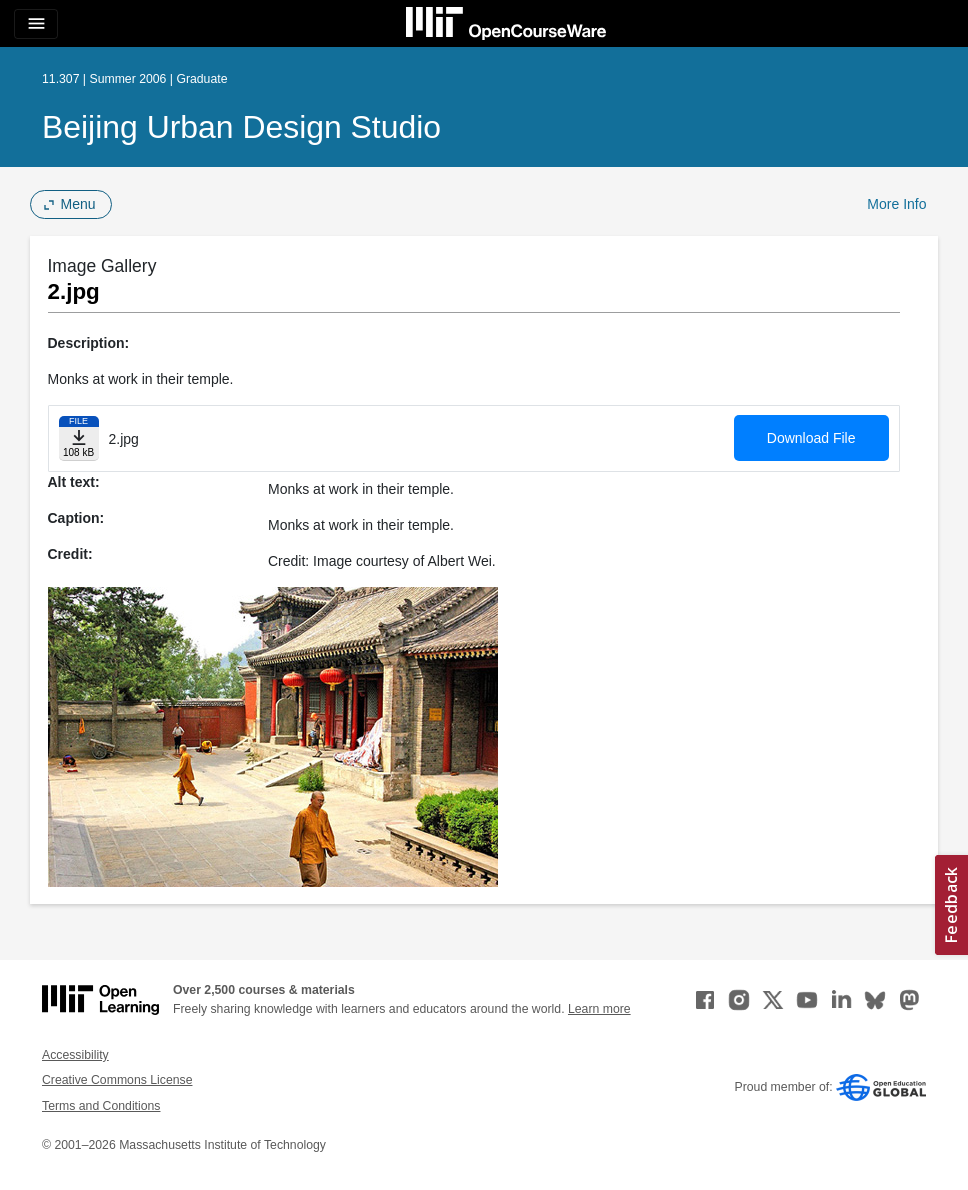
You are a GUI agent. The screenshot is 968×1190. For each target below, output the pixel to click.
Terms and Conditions (101, 1106)
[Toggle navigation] (36, 24)
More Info (896, 204)
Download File (811, 438)
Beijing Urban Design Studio (241, 127)
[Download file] (79, 438)
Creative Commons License (117, 1080)
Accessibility (75, 1055)
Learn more (599, 1009)
